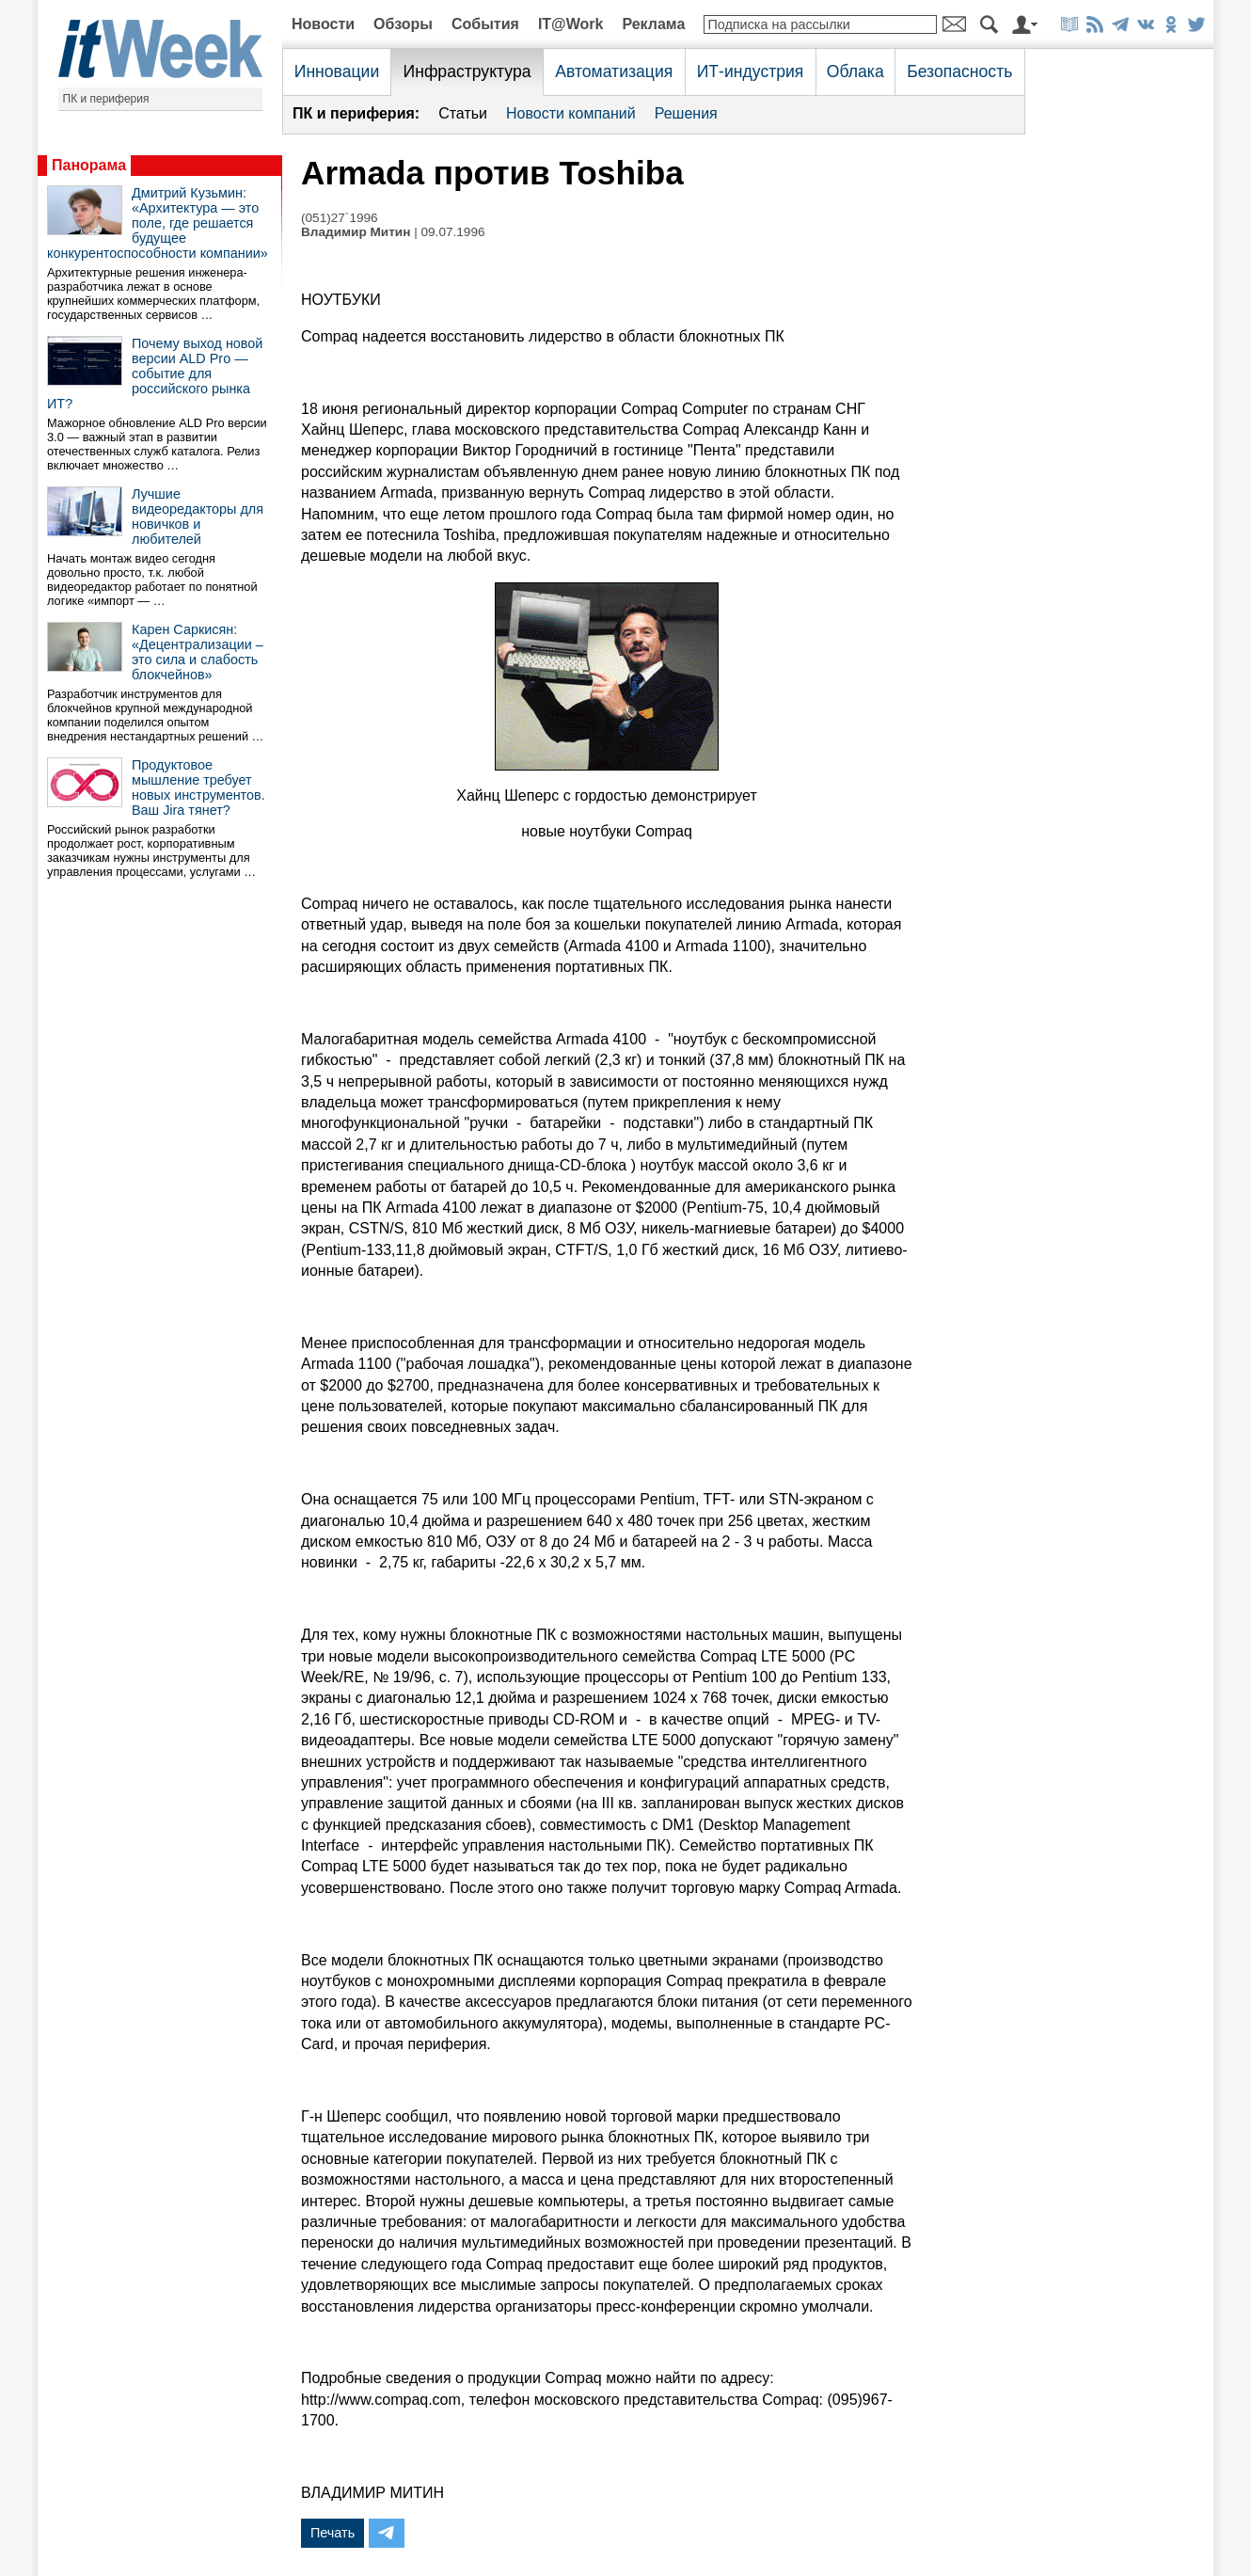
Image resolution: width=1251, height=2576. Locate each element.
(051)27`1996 (339, 218)
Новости (323, 24)
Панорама (89, 165)
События (485, 24)
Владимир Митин (355, 232)
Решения (686, 113)
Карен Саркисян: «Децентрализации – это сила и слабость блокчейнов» (197, 652)
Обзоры (403, 24)
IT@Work (571, 24)
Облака (855, 71)
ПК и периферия (106, 98)
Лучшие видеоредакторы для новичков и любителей (197, 516)
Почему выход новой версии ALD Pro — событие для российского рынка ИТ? (154, 373)
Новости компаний (571, 113)
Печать (332, 2532)
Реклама (653, 24)
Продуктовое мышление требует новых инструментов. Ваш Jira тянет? (198, 787)
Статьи (462, 113)
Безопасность (959, 71)
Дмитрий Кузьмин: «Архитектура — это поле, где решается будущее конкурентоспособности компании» (157, 223)
